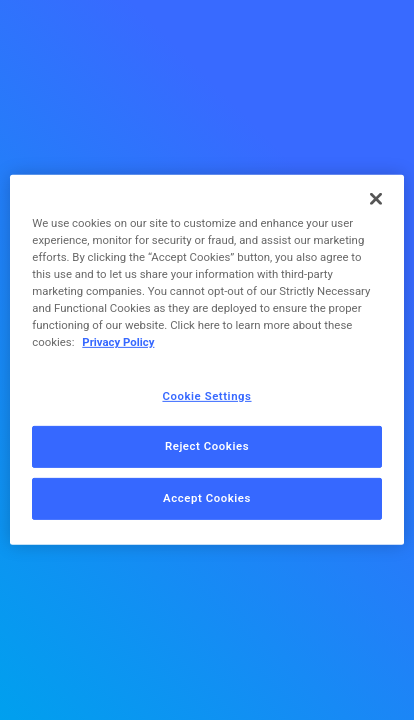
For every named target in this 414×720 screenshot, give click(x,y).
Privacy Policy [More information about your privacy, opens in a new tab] (118, 342)
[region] (206, 360)
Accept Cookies (207, 498)
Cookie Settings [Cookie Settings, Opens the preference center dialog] (206, 395)
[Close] (376, 199)
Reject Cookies (207, 446)
